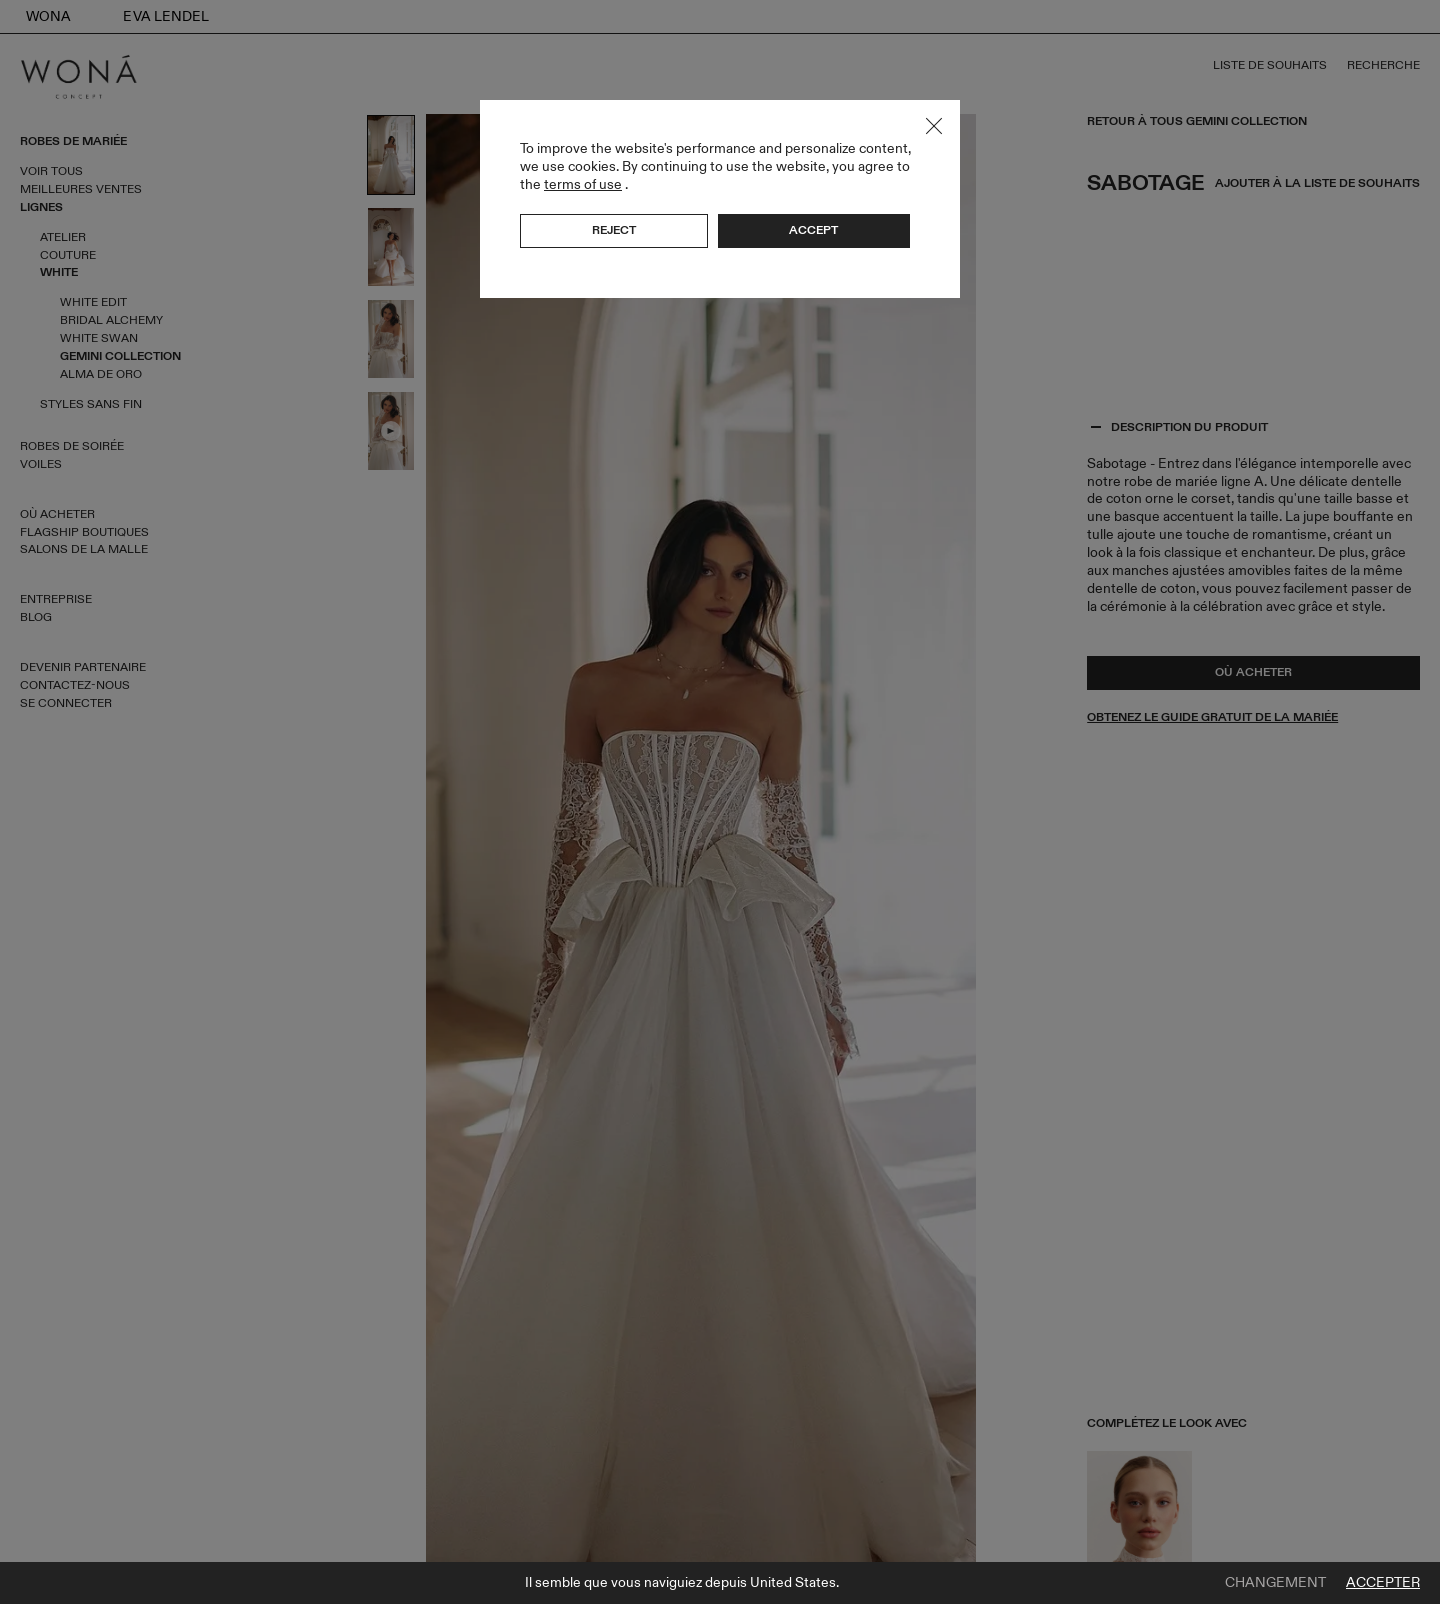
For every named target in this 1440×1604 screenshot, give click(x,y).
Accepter (1383, 1583)
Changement (1275, 1583)
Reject (614, 230)
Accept (813, 230)
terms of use (583, 184)
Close (934, 126)
